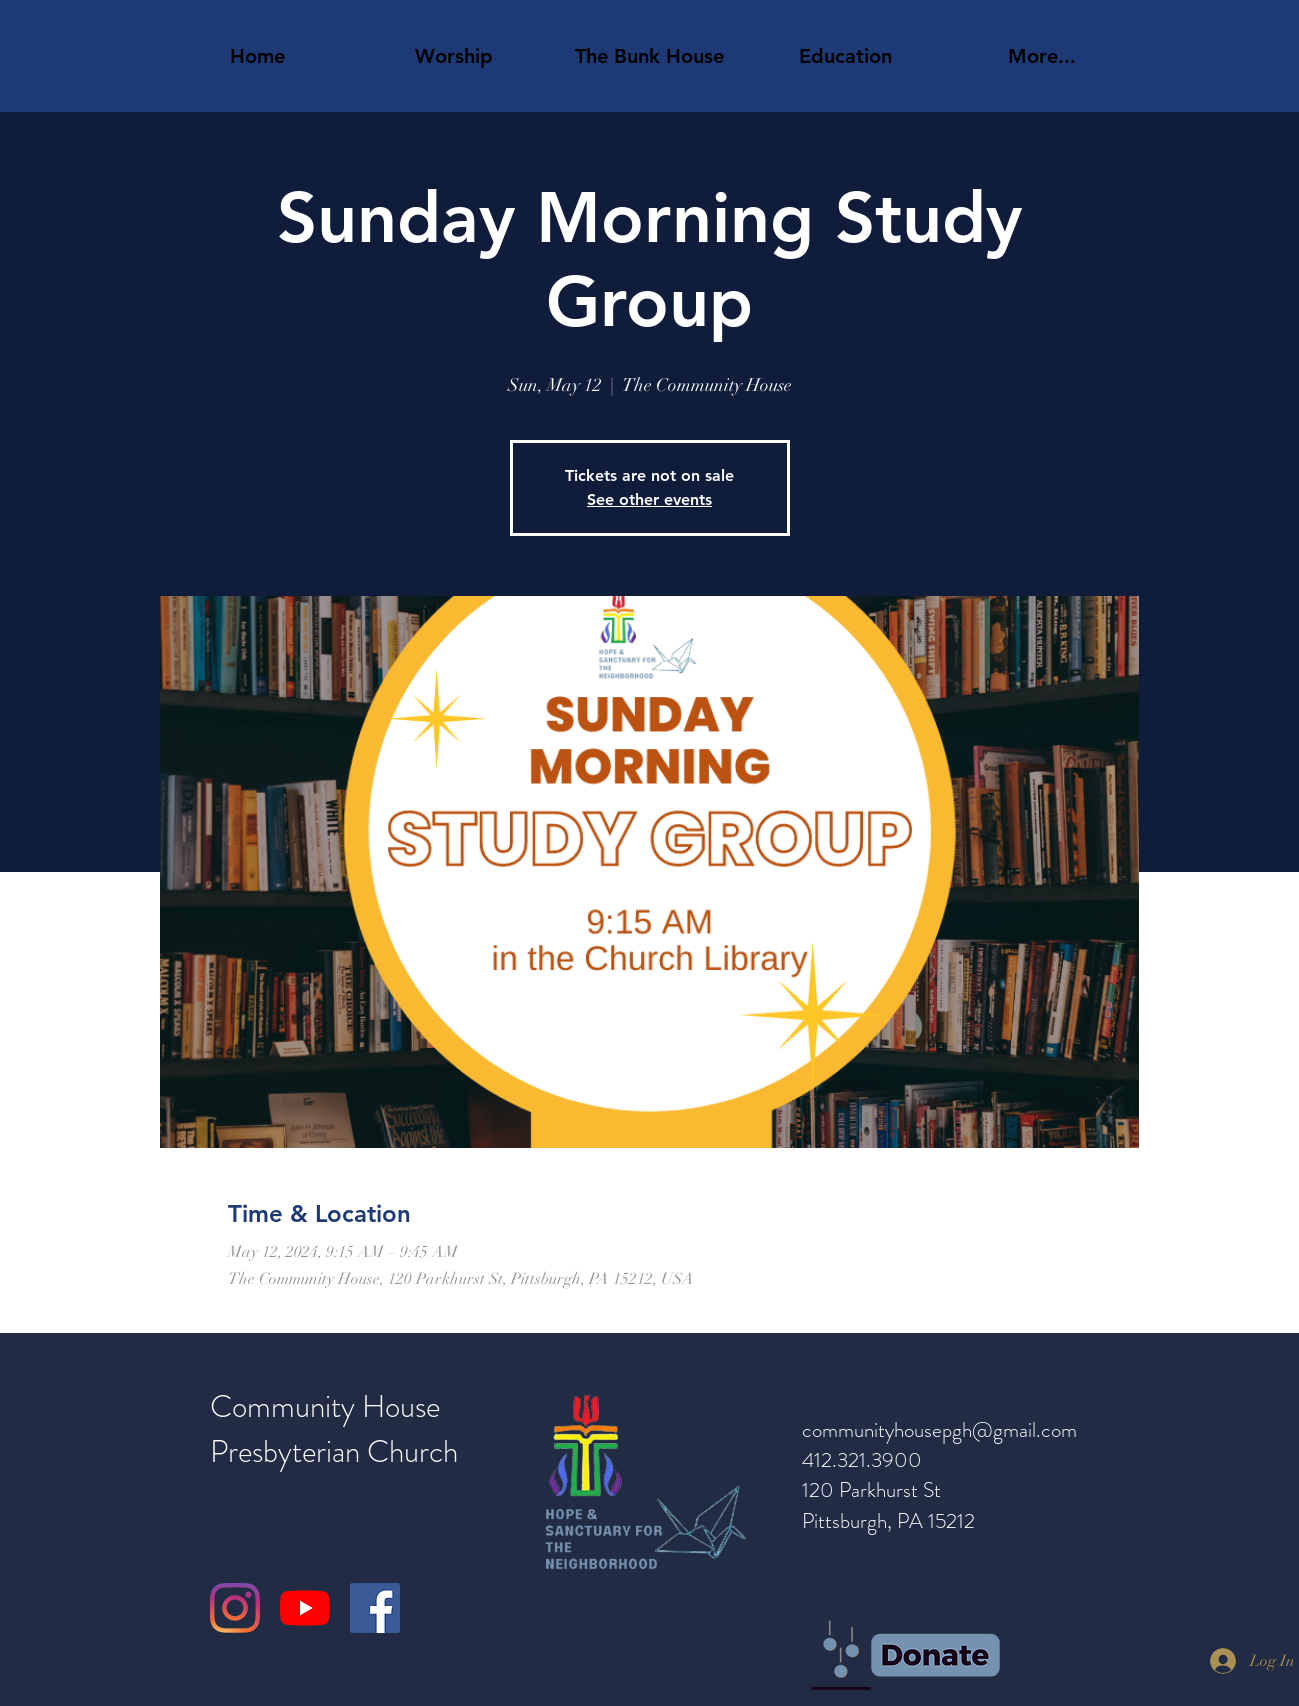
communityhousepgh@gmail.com (939, 1430)
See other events (649, 499)
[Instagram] (235, 1608)
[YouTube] (305, 1608)
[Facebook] (375, 1608)
